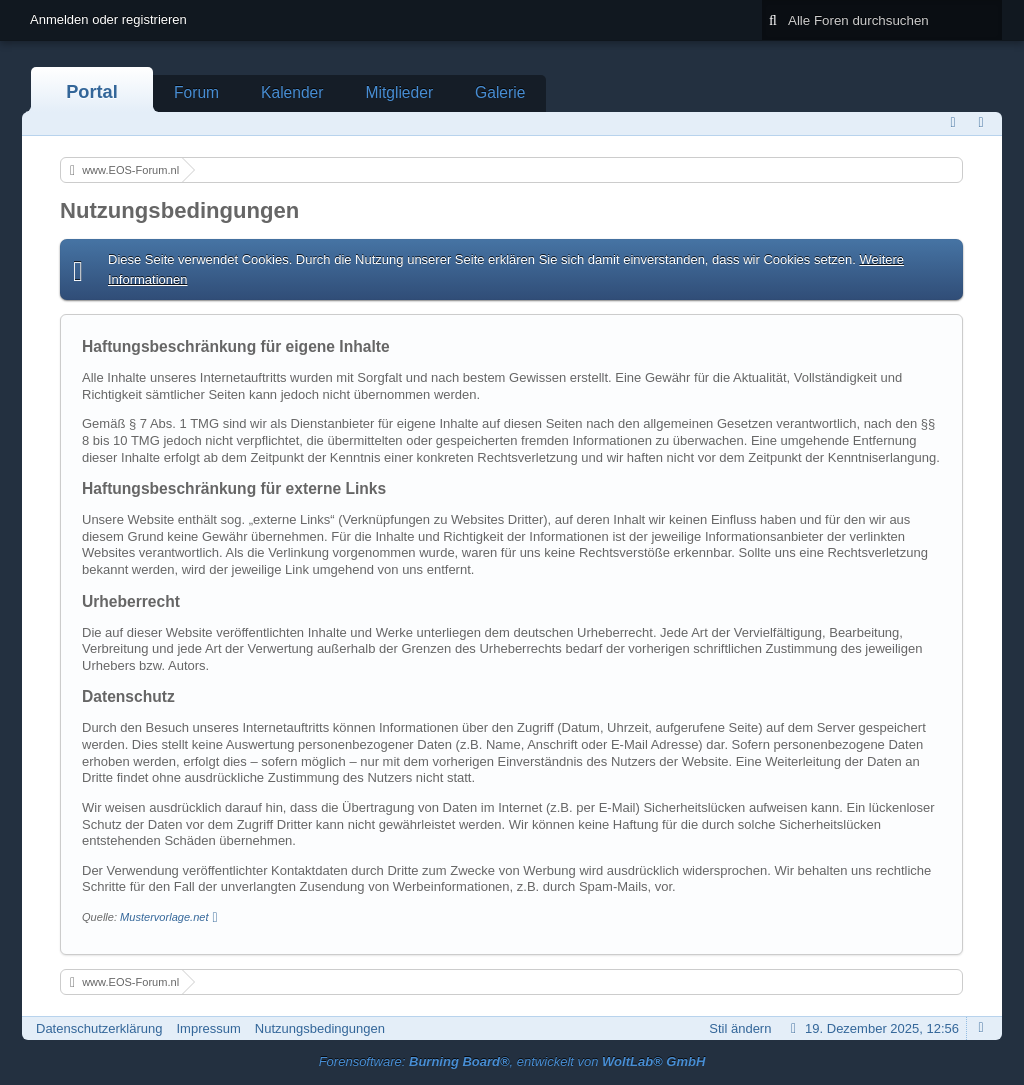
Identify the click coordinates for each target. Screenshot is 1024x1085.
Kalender (292, 92)
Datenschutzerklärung (99, 1028)
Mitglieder (399, 92)
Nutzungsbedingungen (320, 1028)
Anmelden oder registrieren (108, 19)
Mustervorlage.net (164, 917)
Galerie (500, 92)
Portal (92, 92)
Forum (196, 92)
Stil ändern (740, 1028)
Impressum (208, 1028)
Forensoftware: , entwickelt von (512, 1061)
